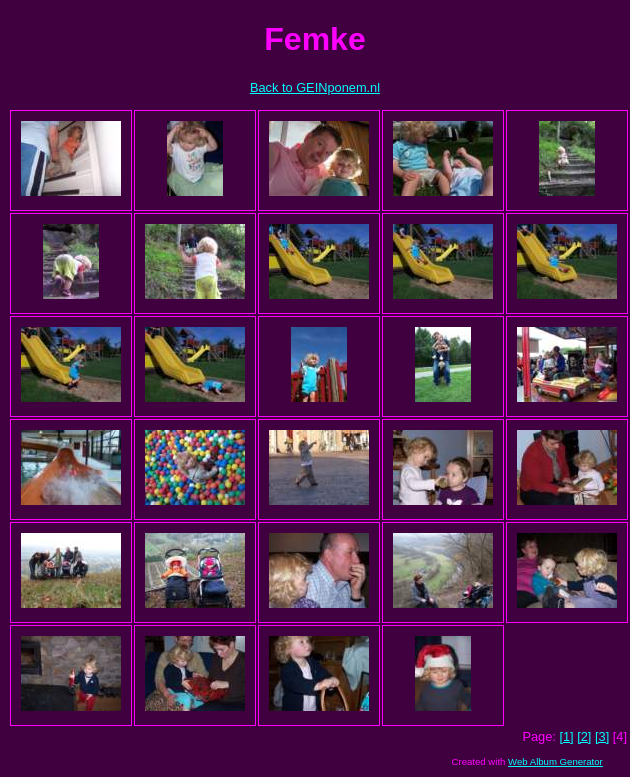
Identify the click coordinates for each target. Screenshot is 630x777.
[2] (584, 736)
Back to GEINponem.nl (315, 87)
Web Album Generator (555, 761)
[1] (566, 736)
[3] (602, 736)
